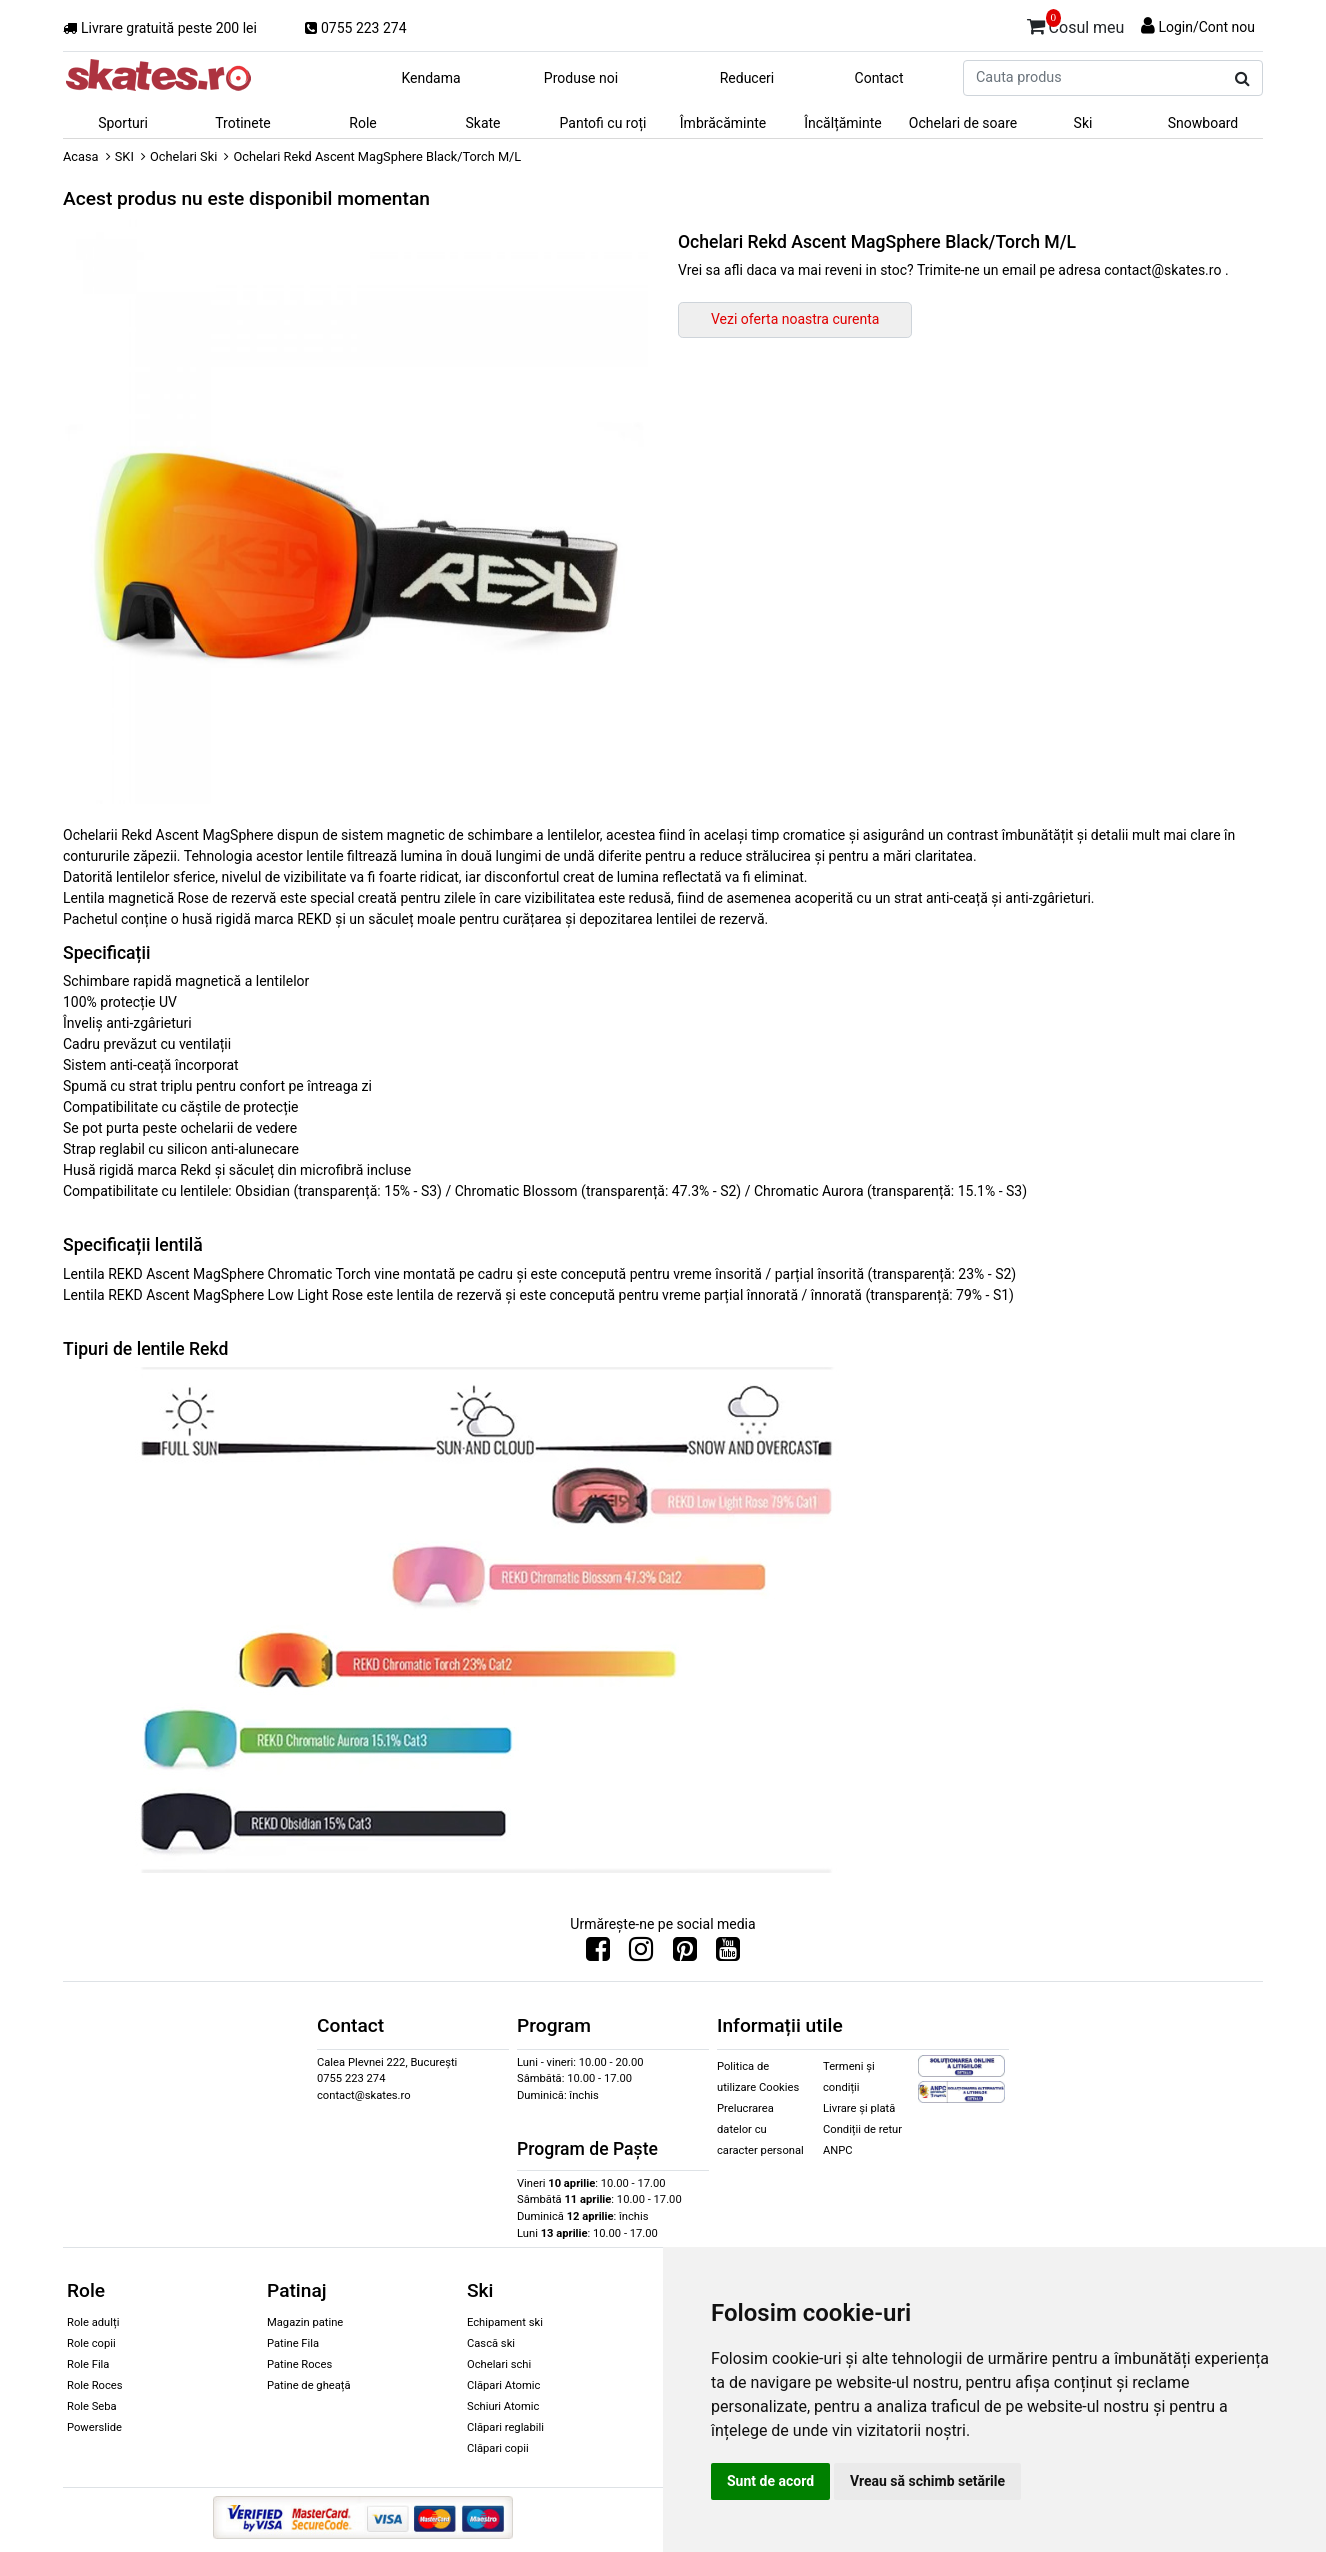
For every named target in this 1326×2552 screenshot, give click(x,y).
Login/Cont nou (1206, 27)
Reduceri (747, 78)
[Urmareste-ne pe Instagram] (641, 1954)
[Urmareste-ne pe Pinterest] (685, 1954)
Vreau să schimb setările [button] (927, 2481)
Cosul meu (1076, 24)
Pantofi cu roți (603, 123)
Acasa (81, 156)
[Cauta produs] (1242, 79)
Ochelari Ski (183, 156)
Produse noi (581, 78)
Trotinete (243, 123)
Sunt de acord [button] (770, 2481)
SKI (124, 156)
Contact (879, 78)
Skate (482, 123)
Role (362, 123)
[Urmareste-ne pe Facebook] (598, 1954)
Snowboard (1203, 123)
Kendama (430, 78)
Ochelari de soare (963, 123)
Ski (1083, 123)
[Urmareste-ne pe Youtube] (728, 1954)
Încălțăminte (843, 123)
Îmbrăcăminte (723, 123)
